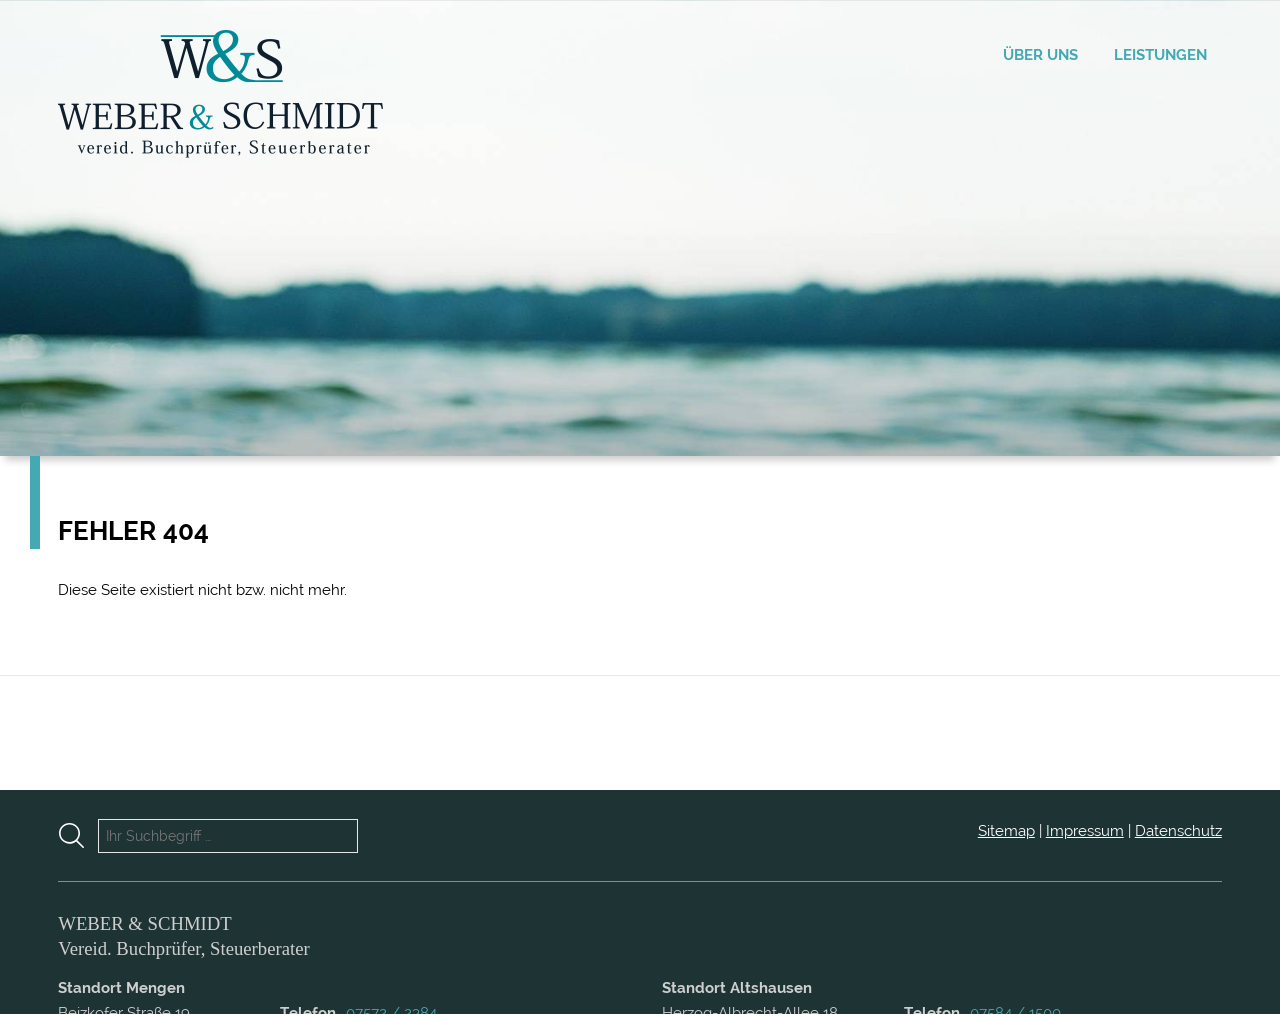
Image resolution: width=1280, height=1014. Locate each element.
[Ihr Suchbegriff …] (228, 836)
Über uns (1040, 55)
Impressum (1085, 831)
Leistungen (1160, 55)
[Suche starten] (78, 835)
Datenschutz (1178, 831)
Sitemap (1006, 831)
